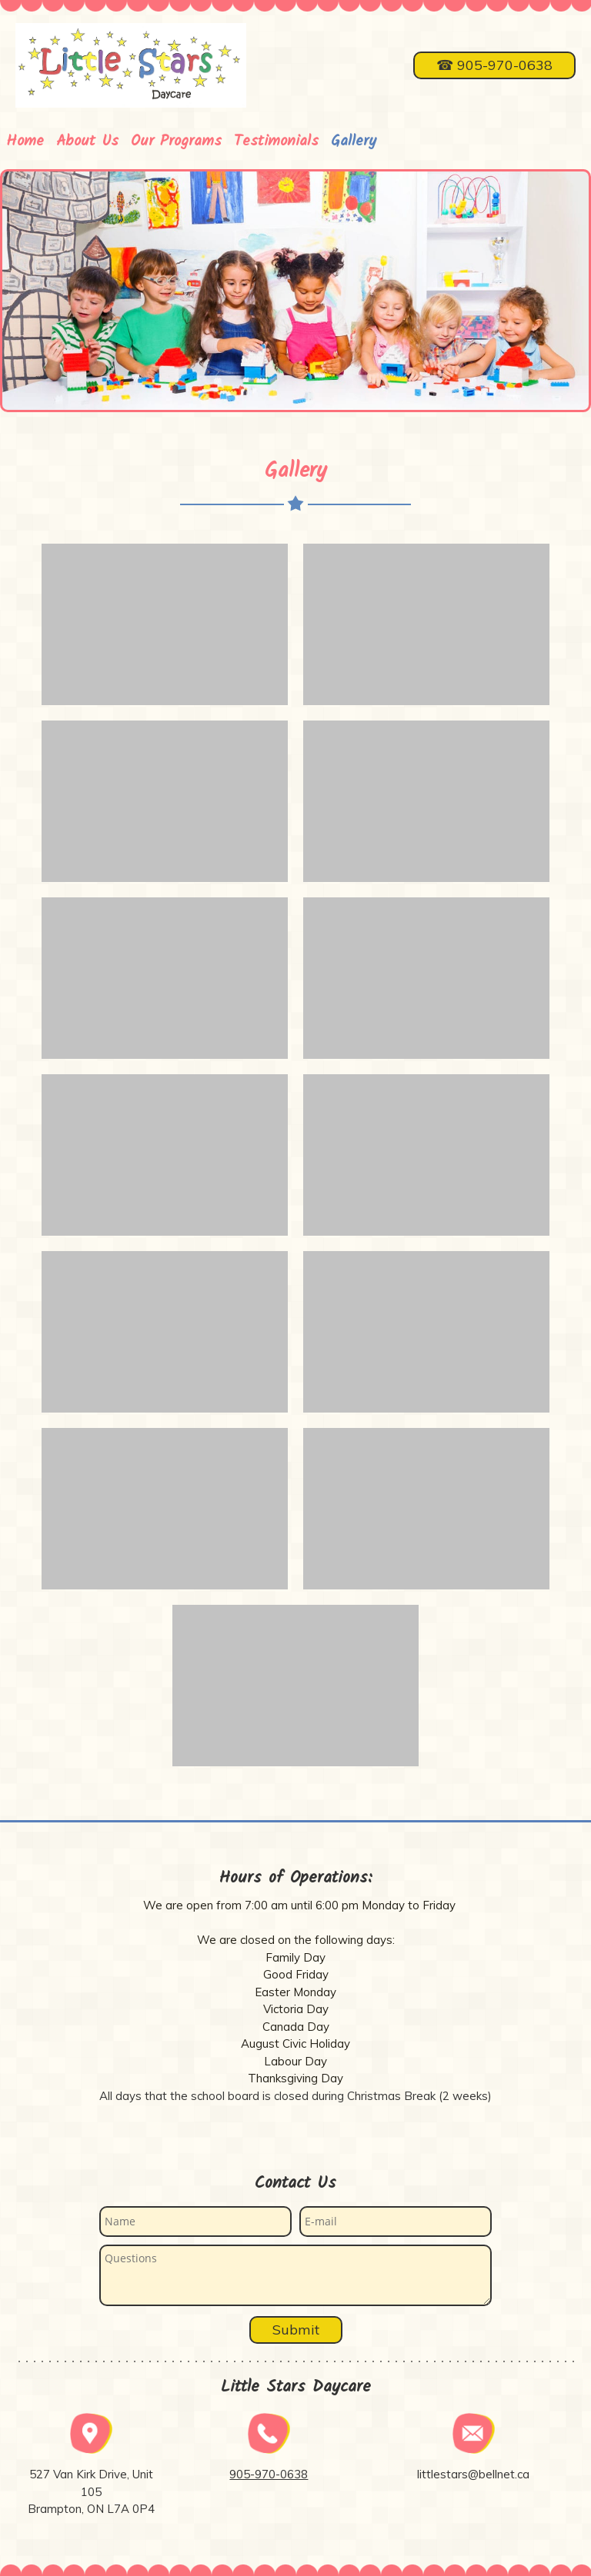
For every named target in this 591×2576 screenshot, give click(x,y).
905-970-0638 (268, 2474)
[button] (165, 624)
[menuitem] (25, 136)
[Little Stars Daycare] (130, 65)
